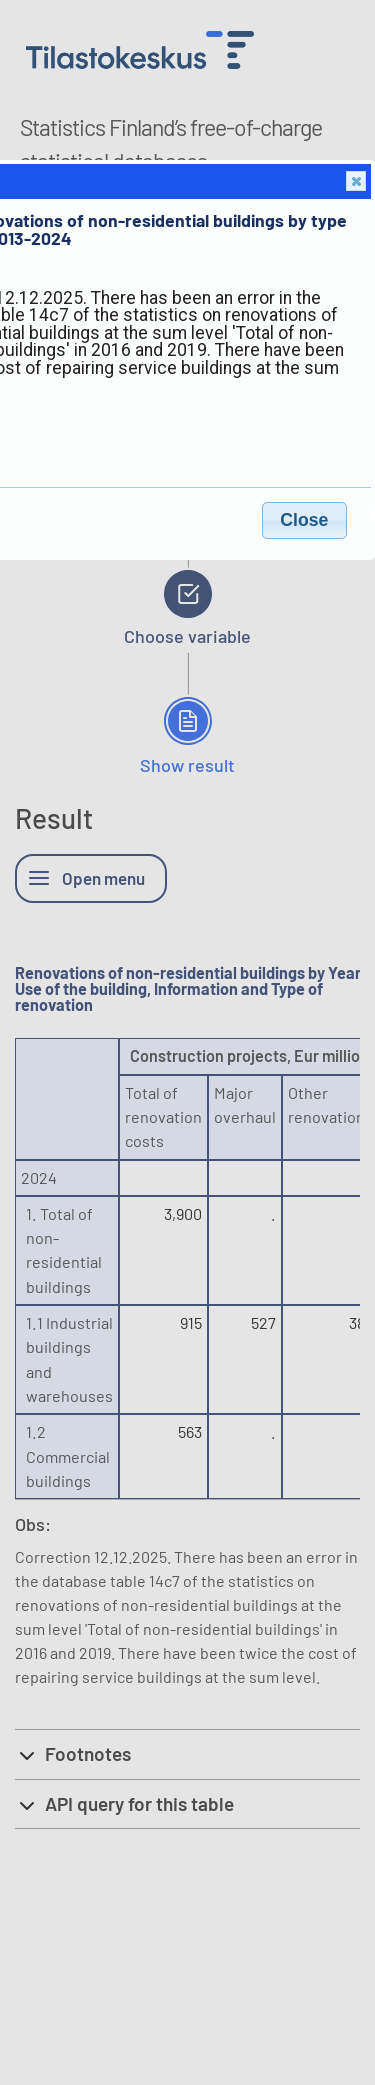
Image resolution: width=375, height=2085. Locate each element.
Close (355, 182)
